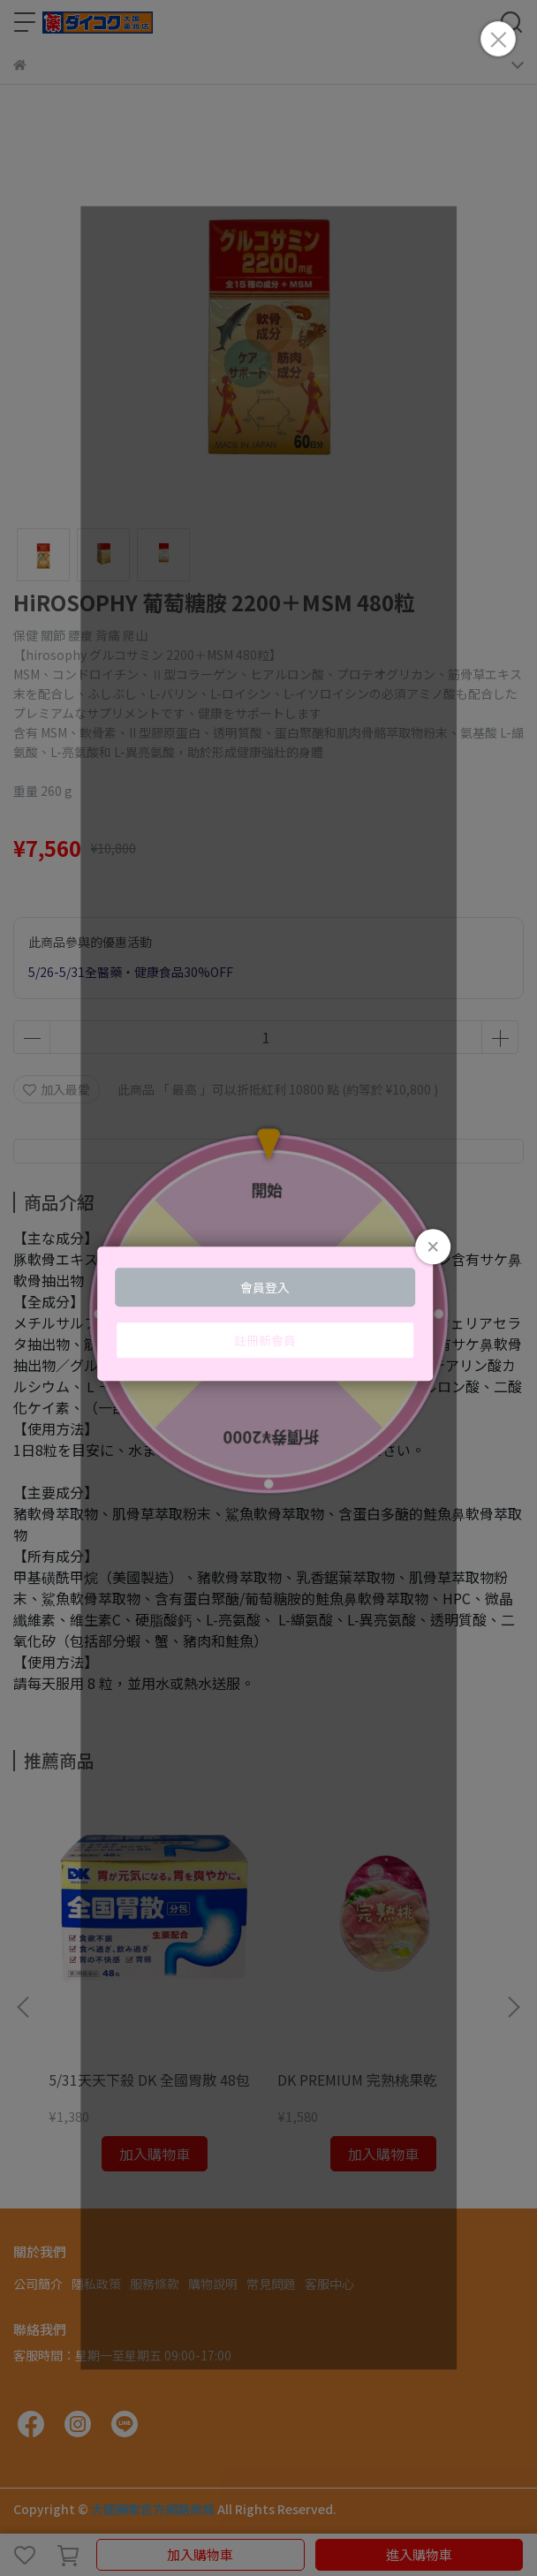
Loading (268, 1313)
